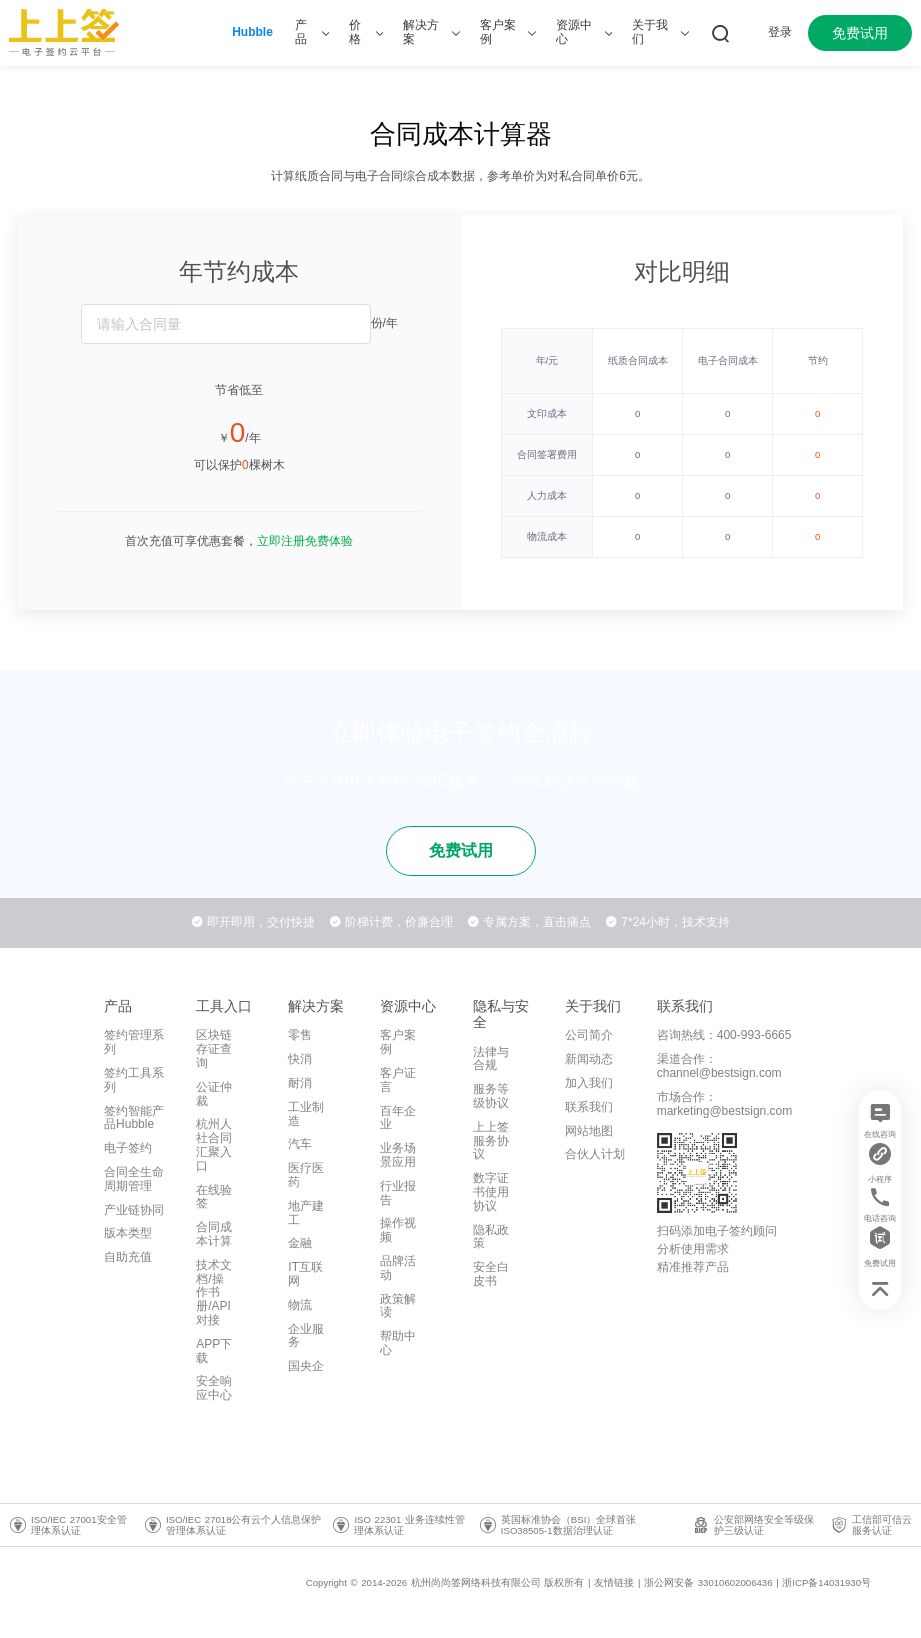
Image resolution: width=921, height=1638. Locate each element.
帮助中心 (398, 1343)
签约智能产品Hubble (134, 1118)
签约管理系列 (134, 1042)
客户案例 (398, 1042)
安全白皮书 (491, 1274)
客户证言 (398, 1080)
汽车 (300, 1144)
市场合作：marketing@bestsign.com (725, 1104)
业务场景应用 (398, 1155)
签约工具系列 (134, 1080)
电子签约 (128, 1148)
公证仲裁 (214, 1094)
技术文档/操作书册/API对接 (214, 1292)
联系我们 (589, 1107)
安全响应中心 (214, 1388)
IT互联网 (305, 1274)
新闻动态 (589, 1059)
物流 (300, 1305)
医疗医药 (306, 1175)
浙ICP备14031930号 (826, 1582)
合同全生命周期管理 (134, 1179)
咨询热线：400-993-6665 (724, 1035)
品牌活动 (398, 1268)
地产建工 (306, 1213)
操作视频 (398, 1230)
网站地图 (589, 1131)
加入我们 (589, 1083)
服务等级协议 (491, 1096)
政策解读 (398, 1306)
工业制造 (306, 1114)
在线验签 (214, 1197)
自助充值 (128, 1257)
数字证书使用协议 (491, 1192)
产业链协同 (134, 1210)
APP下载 (214, 1351)
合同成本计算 (214, 1234)
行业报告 (398, 1193)
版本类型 (128, 1233)
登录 (780, 32)
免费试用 (860, 33)
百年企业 (398, 1118)
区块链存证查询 (214, 1049)
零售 (300, 1035)
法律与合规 (491, 1059)
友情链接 (614, 1582)
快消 (300, 1059)
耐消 (300, 1083)
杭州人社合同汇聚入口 (214, 1144)
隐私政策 (491, 1237)
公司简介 (589, 1035)
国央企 (306, 1366)
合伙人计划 (595, 1154)
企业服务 (306, 1336)
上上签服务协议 (491, 1141)
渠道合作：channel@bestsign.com (719, 1066)
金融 (300, 1243)
